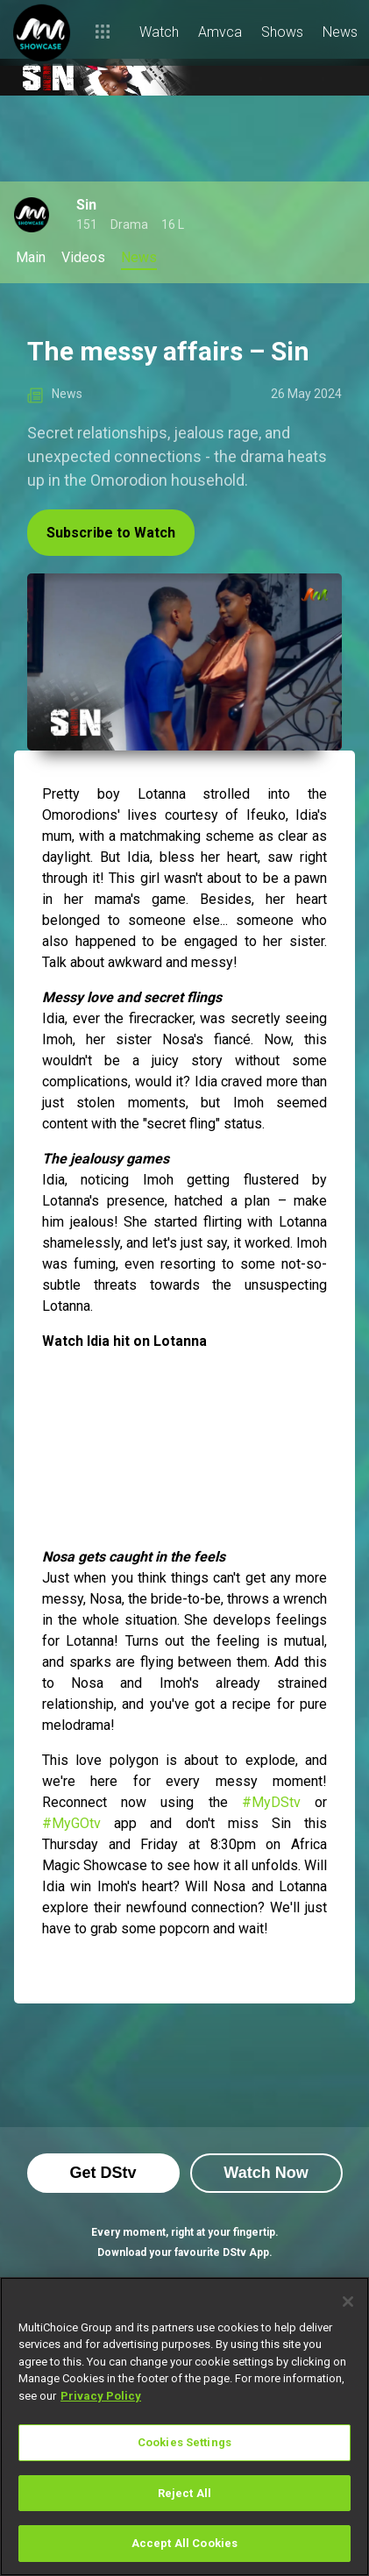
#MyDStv (271, 1802)
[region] (184, 2426)
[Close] (348, 2301)
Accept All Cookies (184, 2543)
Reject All (184, 2493)
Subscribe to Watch (110, 532)
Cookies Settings (184, 2442)
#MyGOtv (71, 1823)
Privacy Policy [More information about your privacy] (100, 2395)
